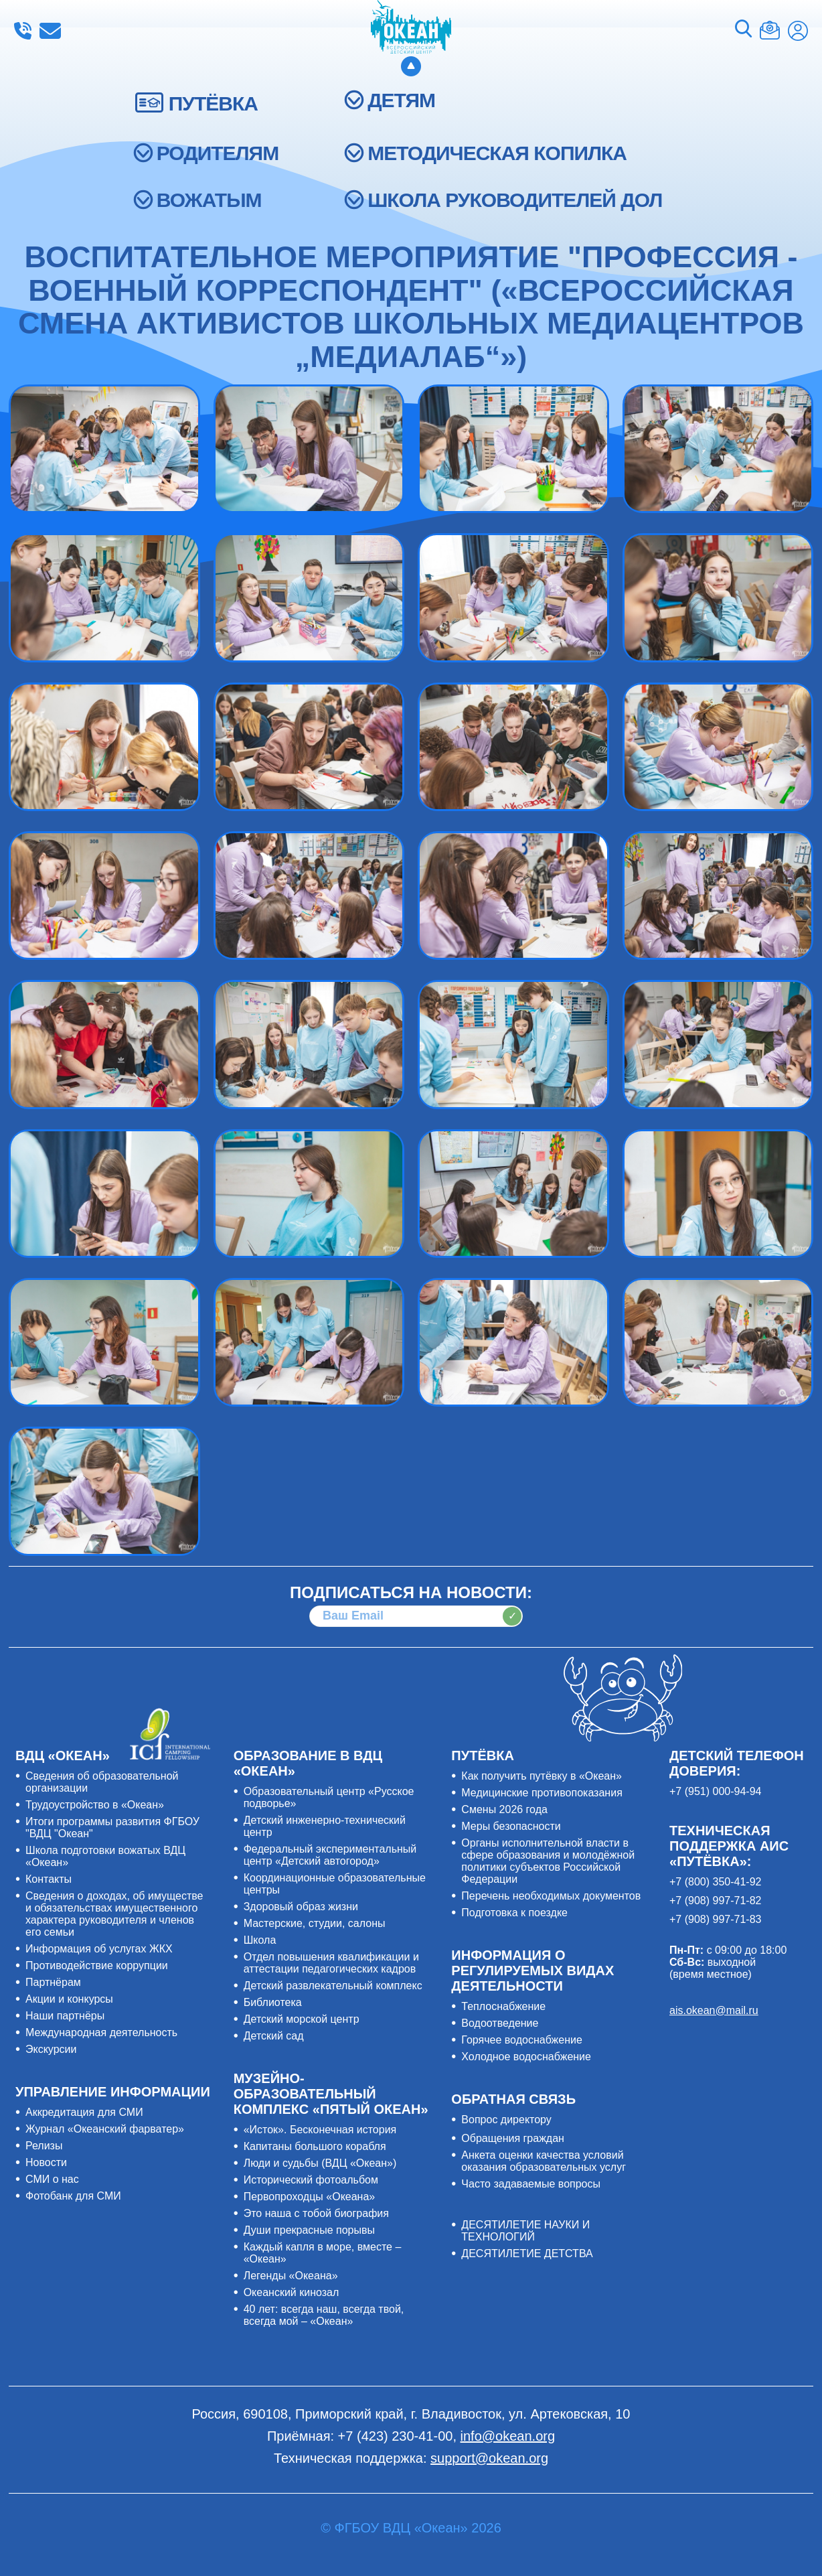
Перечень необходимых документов (551, 1896)
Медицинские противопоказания (541, 1792)
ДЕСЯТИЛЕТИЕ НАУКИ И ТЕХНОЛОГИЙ (525, 2230)
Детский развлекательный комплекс (333, 1985)
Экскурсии (50, 2049)
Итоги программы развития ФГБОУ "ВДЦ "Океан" (112, 1827)
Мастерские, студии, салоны (315, 1923)
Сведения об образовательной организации (102, 1782)
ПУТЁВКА (213, 103)
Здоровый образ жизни (301, 1906)
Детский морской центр (301, 2019)
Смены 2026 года (504, 1809)
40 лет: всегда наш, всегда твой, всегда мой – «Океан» (324, 2315)
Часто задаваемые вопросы (530, 2184)
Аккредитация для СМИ (84, 2112)
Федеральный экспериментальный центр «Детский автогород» (330, 1855)
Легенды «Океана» (291, 2275)
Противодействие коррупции (96, 1965)
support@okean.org (489, 2458)
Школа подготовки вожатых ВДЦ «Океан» (105, 1856)
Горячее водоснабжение (521, 2040)
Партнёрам (53, 1982)
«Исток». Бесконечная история (320, 2129)
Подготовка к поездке (514, 1912)
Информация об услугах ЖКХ (99, 1948)
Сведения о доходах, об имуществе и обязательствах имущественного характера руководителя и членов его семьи (114, 1914)
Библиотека (273, 2002)
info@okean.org (50, 31)
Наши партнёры (64, 2015)
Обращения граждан (512, 2138)
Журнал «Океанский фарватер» (104, 2129)
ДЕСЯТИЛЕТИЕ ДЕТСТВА (526, 2253)
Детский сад (274, 2036)
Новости (46, 2162)
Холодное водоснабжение (526, 2056)
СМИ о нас (52, 2179)
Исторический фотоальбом (311, 2180)
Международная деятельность (101, 2032)
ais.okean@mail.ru (713, 2010)
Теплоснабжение (503, 2006)
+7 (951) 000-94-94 (715, 1791)
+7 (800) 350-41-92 (715, 1881)
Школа (260, 1940)
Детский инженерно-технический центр (325, 1826)
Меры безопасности (510, 1826)
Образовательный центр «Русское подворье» (329, 1797)
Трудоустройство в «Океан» (94, 1804)
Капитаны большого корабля (315, 2146)
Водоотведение (499, 2023)
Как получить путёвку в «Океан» (541, 1776)
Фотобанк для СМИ (73, 2196)
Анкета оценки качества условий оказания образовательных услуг (543, 2161)
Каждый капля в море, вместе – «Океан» (323, 2253)
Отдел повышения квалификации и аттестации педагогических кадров (331, 1963)
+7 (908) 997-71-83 (715, 1919)
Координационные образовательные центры (335, 1883)
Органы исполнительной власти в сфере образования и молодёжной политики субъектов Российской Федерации (548, 1861)
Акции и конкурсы (69, 1999)
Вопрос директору (506, 2119)
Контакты (48, 1879)
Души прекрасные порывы (309, 2230)
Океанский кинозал (291, 2292)
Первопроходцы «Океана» (310, 2196)
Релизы (43, 2145)
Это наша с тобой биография (316, 2213)
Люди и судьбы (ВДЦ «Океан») (320, 2163)
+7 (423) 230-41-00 (22, 31)
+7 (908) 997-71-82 (715, 1900)
